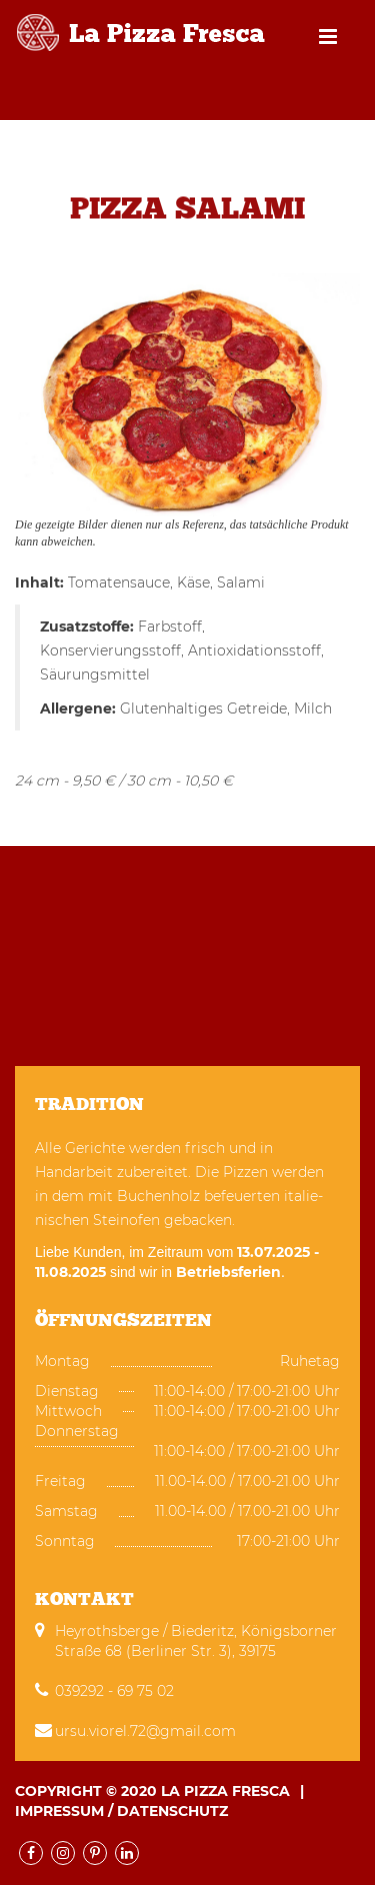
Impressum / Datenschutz (121, 1811)
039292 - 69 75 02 (114, 1691)
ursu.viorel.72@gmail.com (145, 1731)
